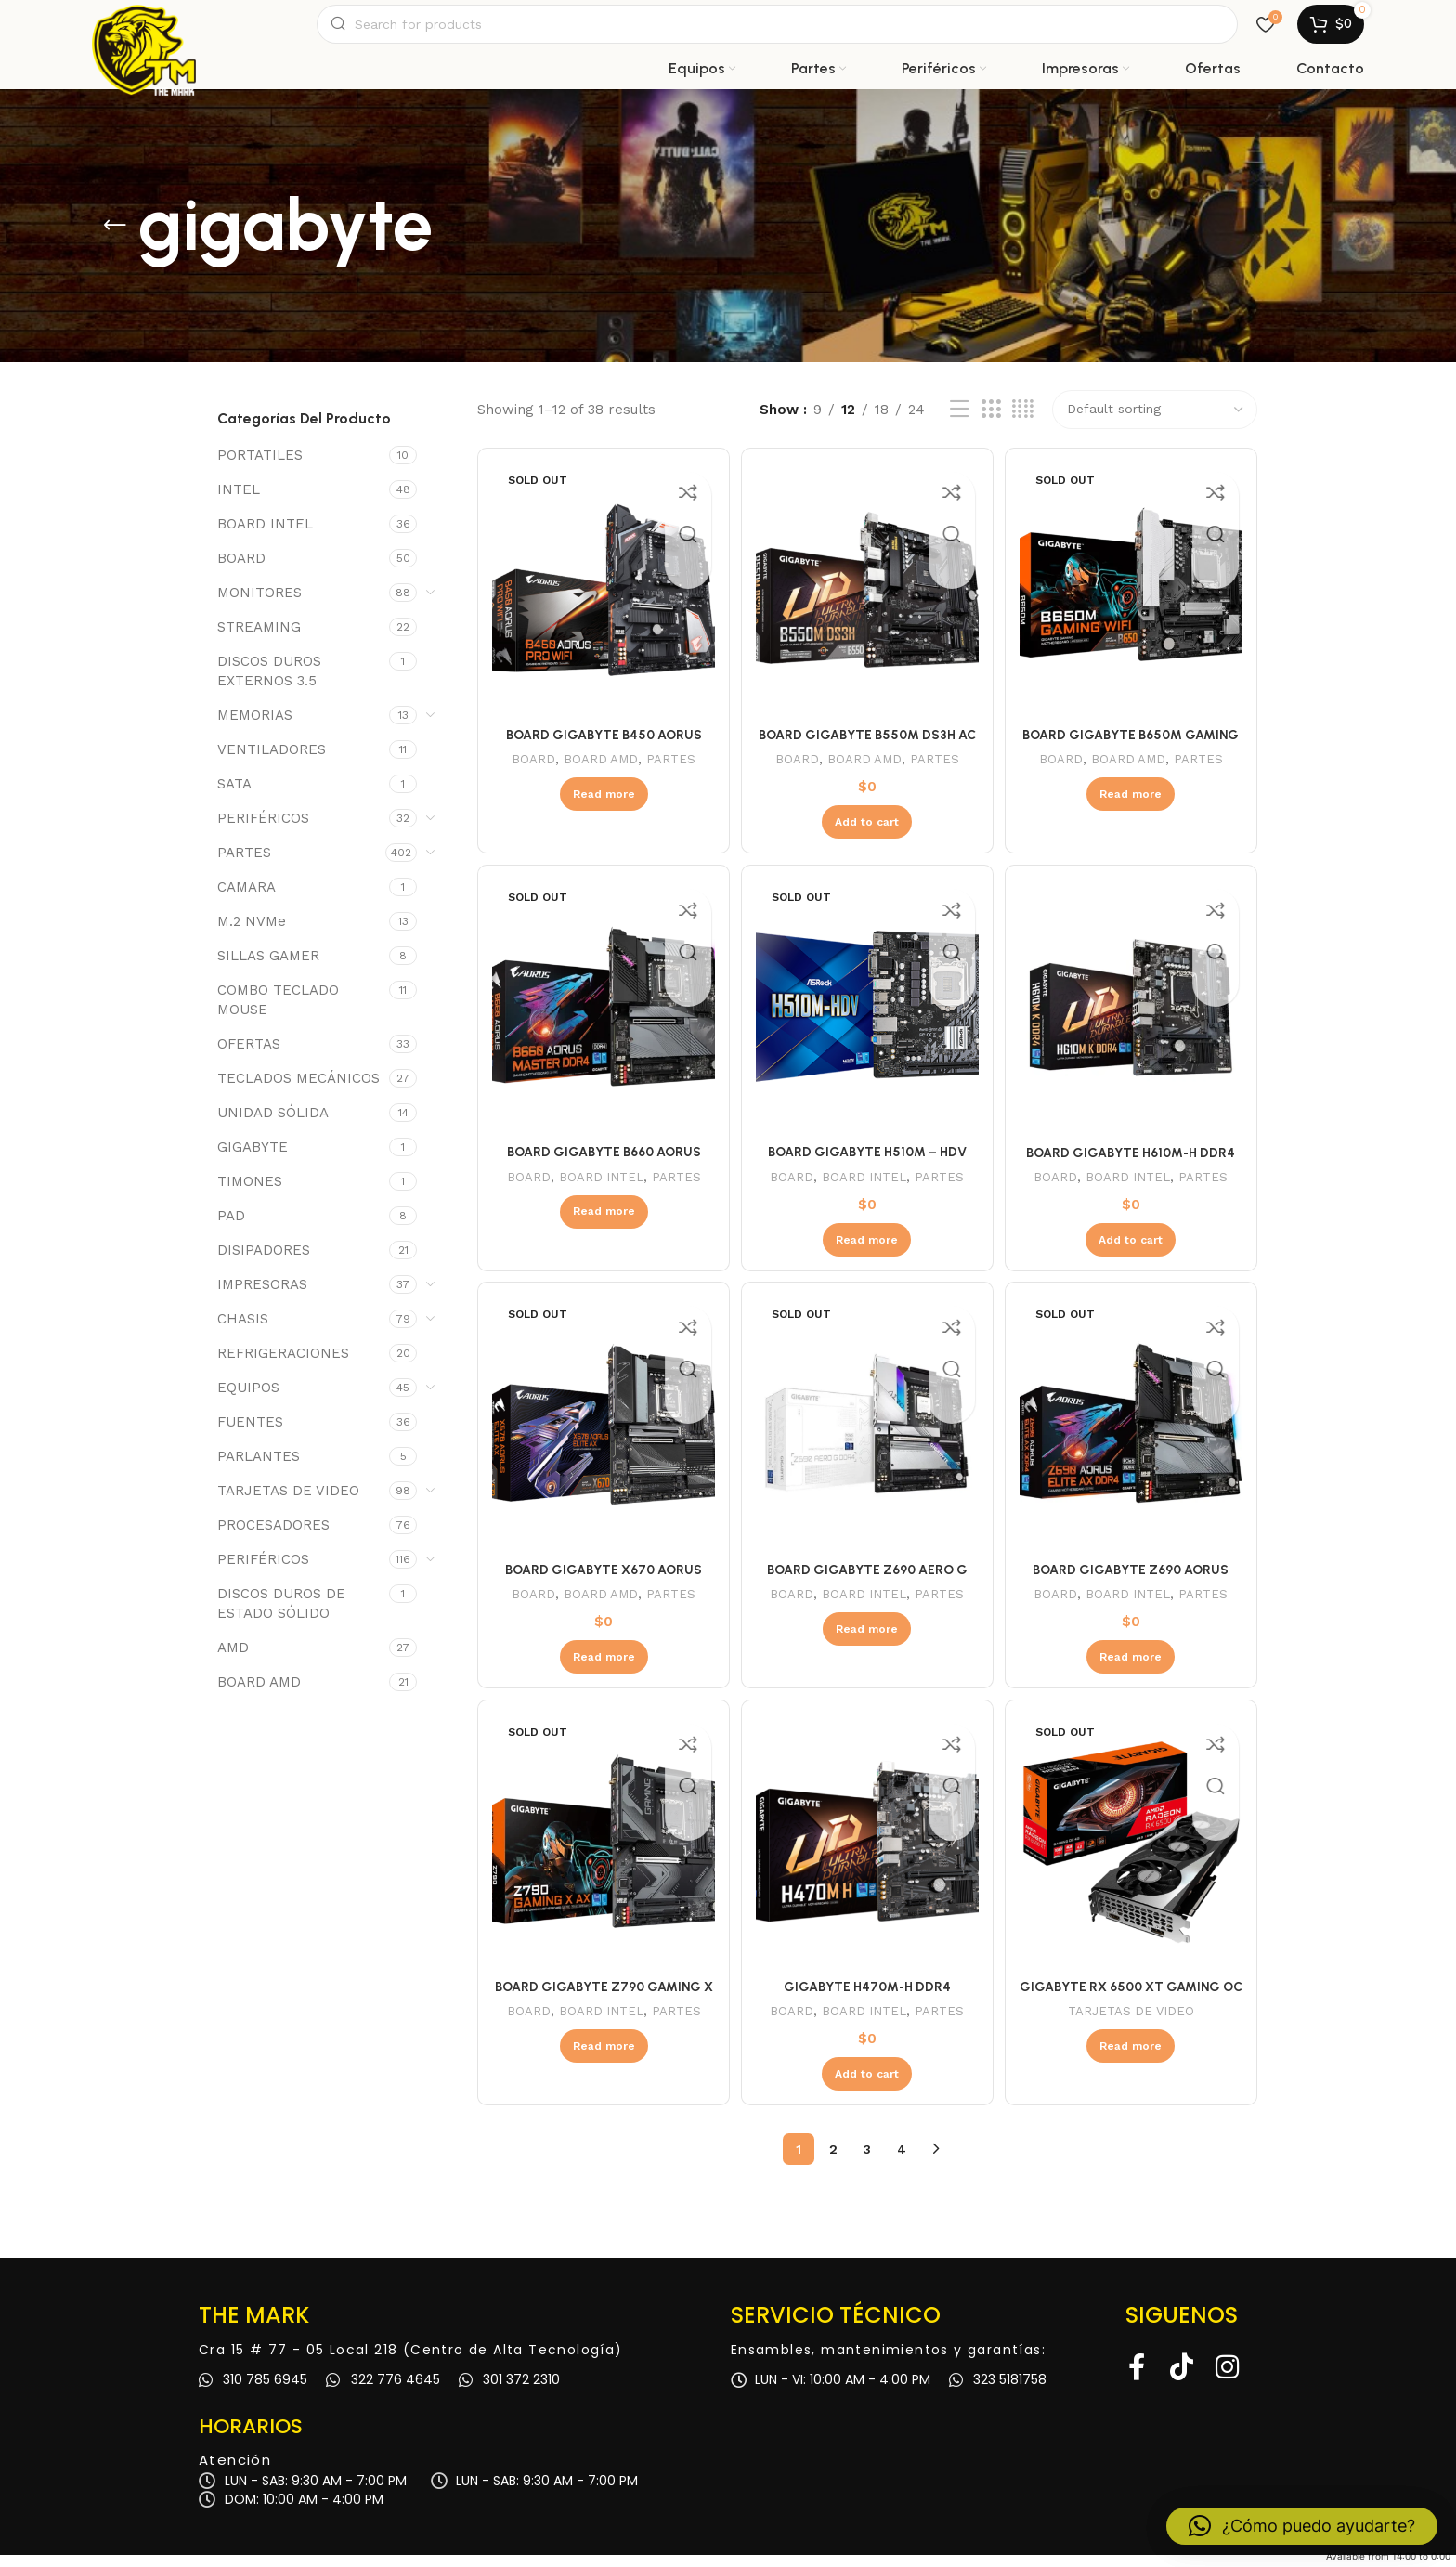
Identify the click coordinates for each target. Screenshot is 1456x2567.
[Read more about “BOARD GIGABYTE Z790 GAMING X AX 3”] (601, 2058)
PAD (231, 1227)
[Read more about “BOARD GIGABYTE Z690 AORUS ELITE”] (1133, 1667)
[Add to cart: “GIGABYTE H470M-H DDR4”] (867, 2086)
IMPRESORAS (262, 1296)
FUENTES (250, 1434)
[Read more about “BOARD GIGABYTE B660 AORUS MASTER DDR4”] (601, 1219)
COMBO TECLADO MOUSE (278, 1012)
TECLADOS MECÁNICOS (298, 1090)
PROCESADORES (273, 1537)
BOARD (241, 570)
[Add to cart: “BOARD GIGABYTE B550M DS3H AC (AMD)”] (867, 828)
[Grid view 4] (1023, 422)
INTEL (238, 501)
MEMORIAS (254, 727)
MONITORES (259, 604)
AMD (233, 1659)
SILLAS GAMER (268, 967)
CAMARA (246, 899)
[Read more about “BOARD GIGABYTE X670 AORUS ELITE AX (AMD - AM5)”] (601, 1667)
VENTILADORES (271, 761)
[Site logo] (144, 29)
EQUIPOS (248, 1399)
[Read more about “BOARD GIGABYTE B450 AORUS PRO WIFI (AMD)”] (601, 800)
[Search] (777, 29)
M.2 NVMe (251, 933)
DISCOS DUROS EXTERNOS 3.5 (269, 683)
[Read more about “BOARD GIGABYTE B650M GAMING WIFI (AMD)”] (1133, 800)
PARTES (244, 864)
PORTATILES (260, 467)
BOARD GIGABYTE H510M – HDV (867, 1160)
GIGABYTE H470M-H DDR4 (867, 1998)
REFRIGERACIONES (283, 1365)
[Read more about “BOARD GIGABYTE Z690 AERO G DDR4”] (867, 1639)
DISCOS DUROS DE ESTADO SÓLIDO (281, 1615)
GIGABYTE (252, 1159)
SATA (234, 796)
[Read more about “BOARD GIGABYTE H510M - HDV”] (867, 1247)
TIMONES (249, 1193)
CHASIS (242, 1331)
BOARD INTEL (265, 536)
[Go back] (115, 237)
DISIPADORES (263, 1262)
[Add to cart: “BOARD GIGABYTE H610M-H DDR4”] (1133, 1247)
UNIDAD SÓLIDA (273, 1124)
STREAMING (259, 639)
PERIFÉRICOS (263, 830)
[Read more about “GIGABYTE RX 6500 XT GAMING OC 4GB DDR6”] (1133, 2058)
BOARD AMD (259, 1694)
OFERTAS (248, 1056)
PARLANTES (258, 1468)
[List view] (959, 422)
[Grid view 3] (991, 422)
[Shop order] (1154, 421)
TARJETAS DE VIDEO (288, 1502)
